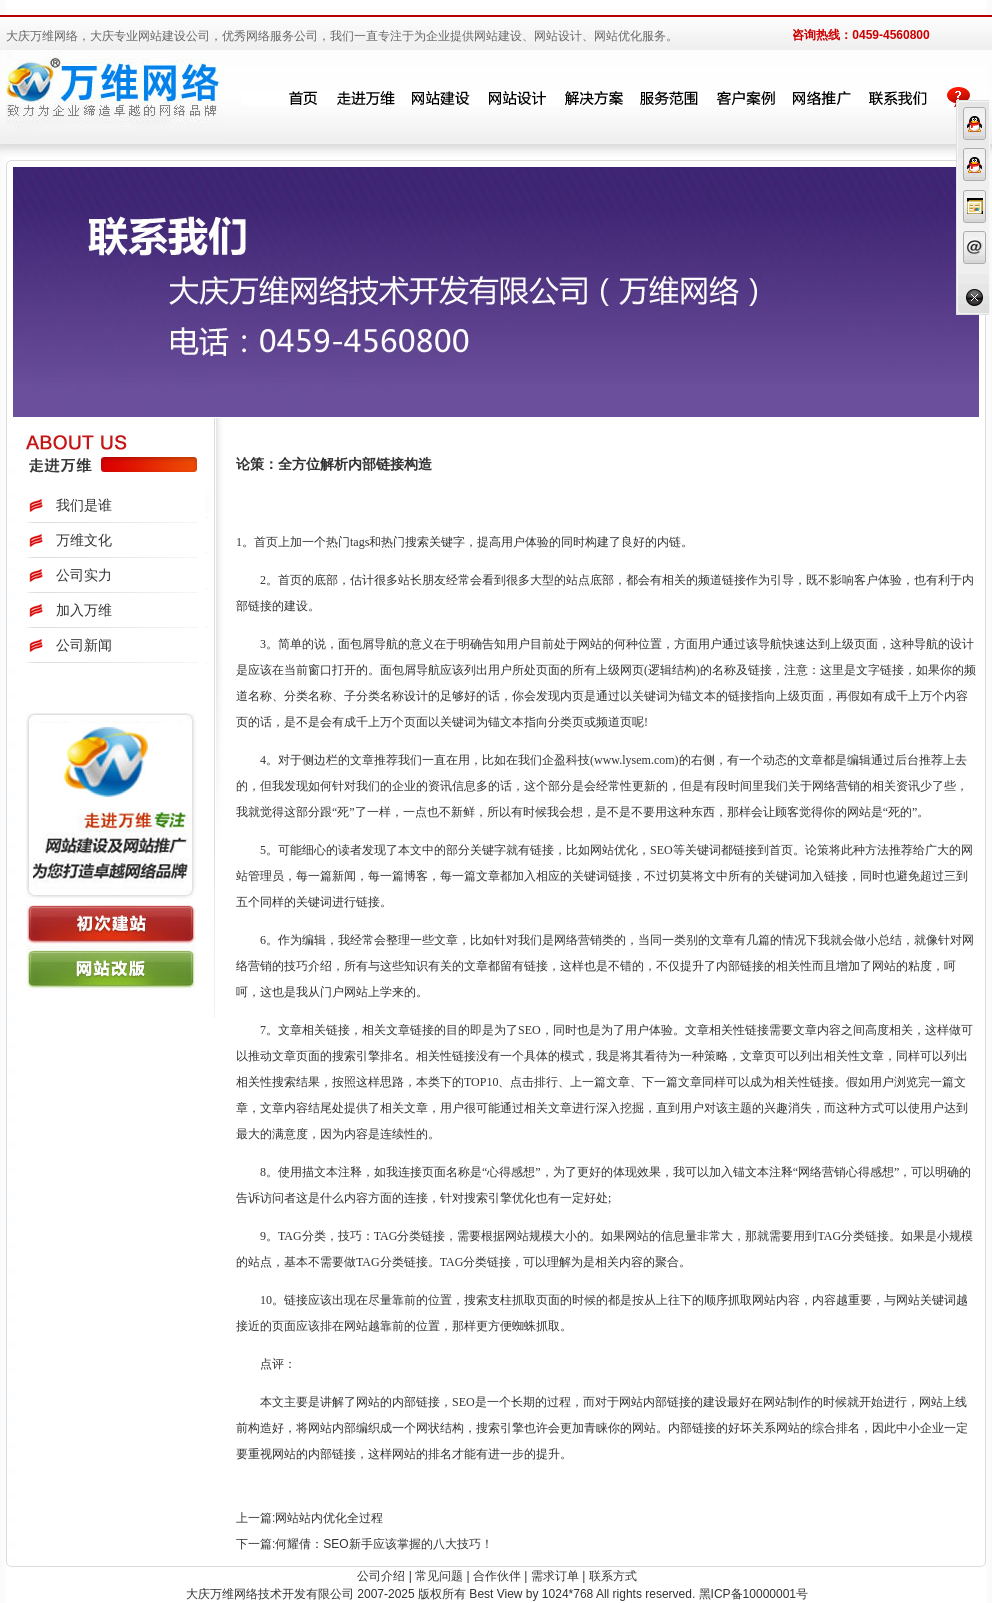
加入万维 (84, 610)
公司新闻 (84, 645)
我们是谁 (84, 505)
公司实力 (84, 575)
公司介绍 (381, 1576)
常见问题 (439, 1576)
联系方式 (613, 1576)
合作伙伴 (497, 1576)
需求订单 (555, 1576)
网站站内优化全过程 (329, 1518)
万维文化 (84, 540)
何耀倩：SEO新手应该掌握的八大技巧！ (383, 1544)
